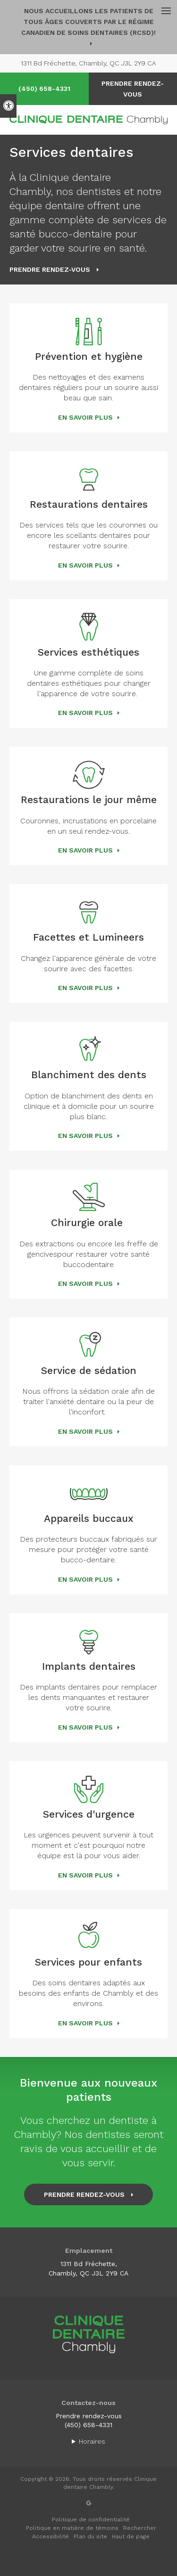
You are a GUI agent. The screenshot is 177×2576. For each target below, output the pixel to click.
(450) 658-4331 (44, 88)
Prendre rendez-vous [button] (132, 89)
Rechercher (139, 2528)
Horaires (92, 2441)
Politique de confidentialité (91, 2519)
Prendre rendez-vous (89, 2416)
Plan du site (90, 2536)
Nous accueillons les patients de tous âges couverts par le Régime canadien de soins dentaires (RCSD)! (88, 21)
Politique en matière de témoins (72, 2528)
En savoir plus (85, 417)
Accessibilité (50, 2536)
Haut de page (131, 2536)
